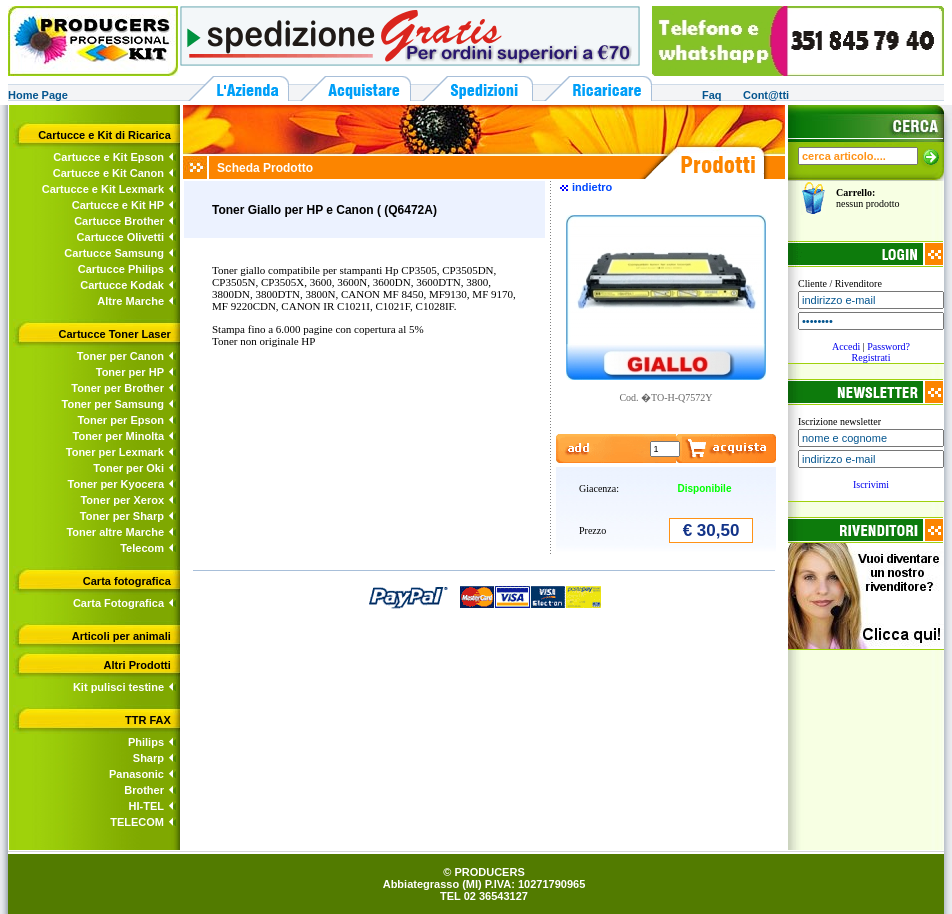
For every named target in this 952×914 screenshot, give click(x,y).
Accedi (846, 346)
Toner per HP (130, 372)
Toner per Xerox (122, 500)
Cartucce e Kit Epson (108, 157)
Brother (144, 790)
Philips (146, 742)
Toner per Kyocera (116, 484)
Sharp (148, 758)
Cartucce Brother (119, 221)
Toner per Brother (117, 388)
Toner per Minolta (118, 436)
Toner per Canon (120, 356)
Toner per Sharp (122, 516)
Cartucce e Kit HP (118, 205)
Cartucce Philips (121, 269)
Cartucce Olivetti (120, 237)
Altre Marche (130, 301)
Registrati (871, 357)
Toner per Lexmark (115, 452)
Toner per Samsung (113, 404)
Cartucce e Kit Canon (108, 173)
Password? (888, 346)
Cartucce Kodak (122, 285)
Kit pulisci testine (118, 687)
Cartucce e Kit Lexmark (103, 189)
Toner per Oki (128, 468)
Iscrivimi (871, 484)
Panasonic (136, 774)
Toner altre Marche (115, 532)
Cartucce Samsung (114, 253)
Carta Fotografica (118, 603)
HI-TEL (146, 806)
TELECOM (137, 822)
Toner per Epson (120, 420)
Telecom (142, 548)
